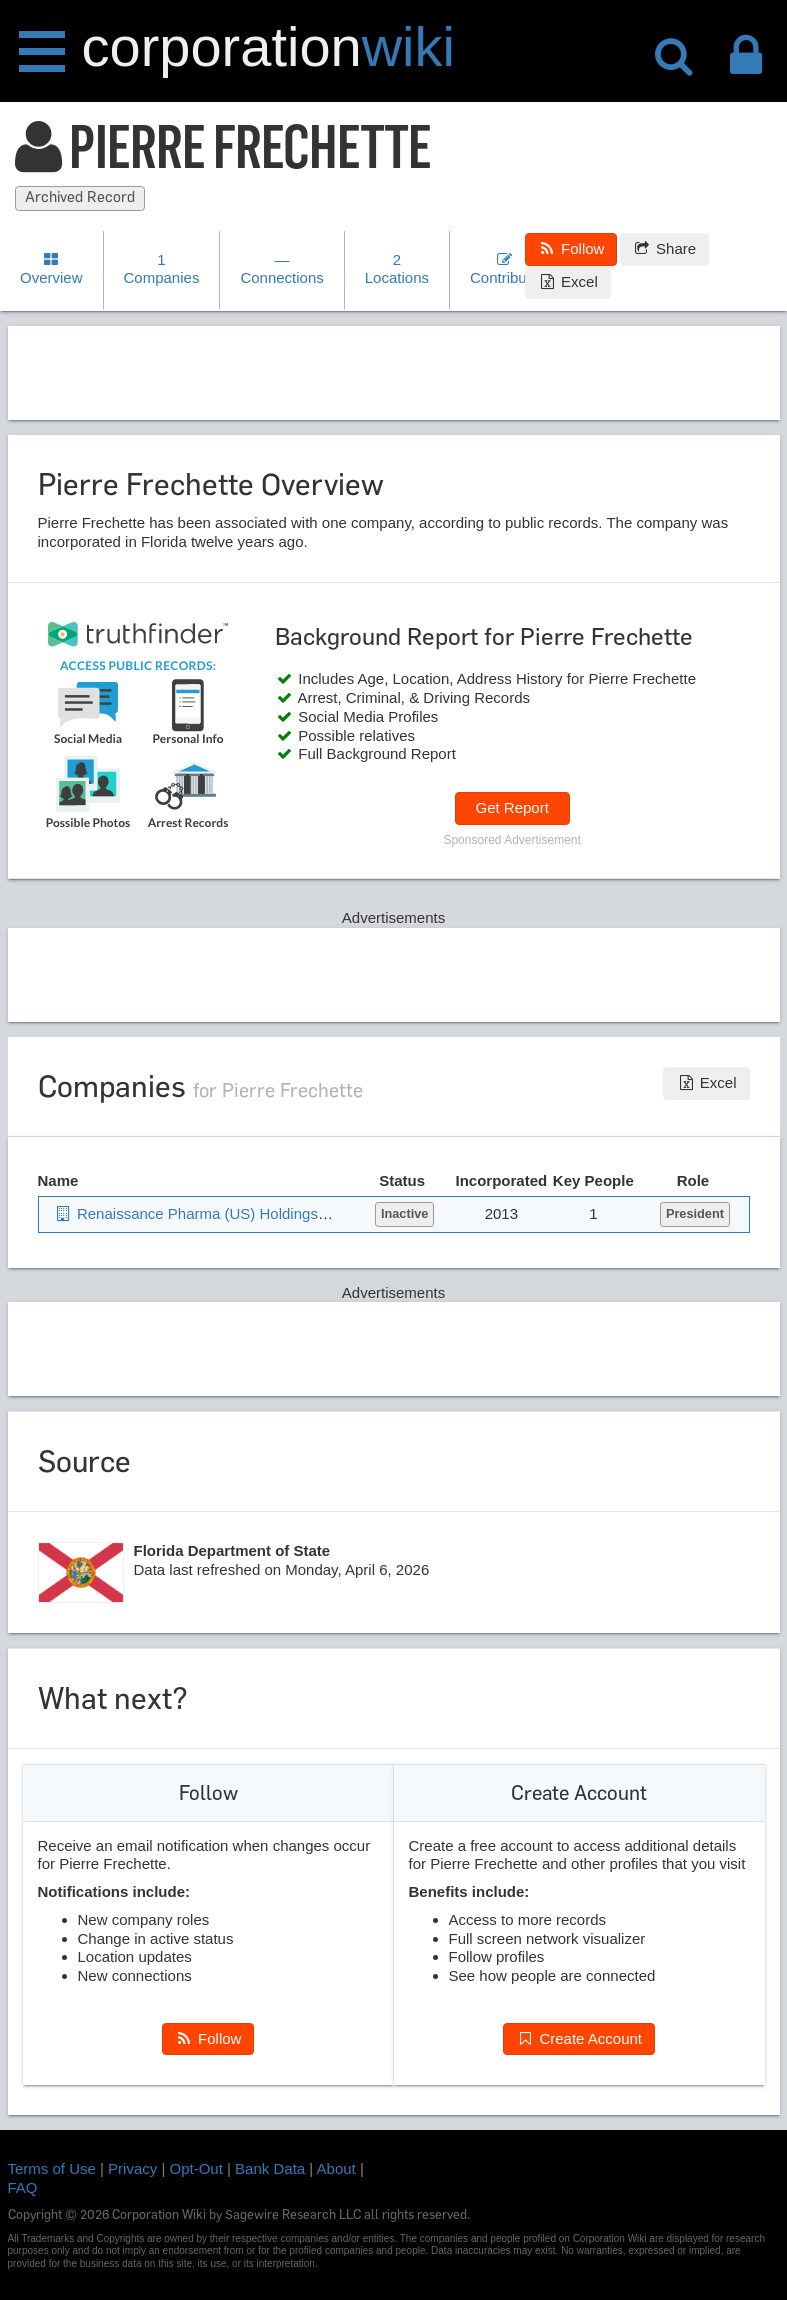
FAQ (23, 2187)
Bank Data (270, 2168)
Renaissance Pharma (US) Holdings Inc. (200, 1213)
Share (664, 248)
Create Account (579, 2038)
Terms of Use (52, 2168)
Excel (568, 281)
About (336, 2168)
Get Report (511, 807)
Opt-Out (196, 2168)
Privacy (132, 2168)
